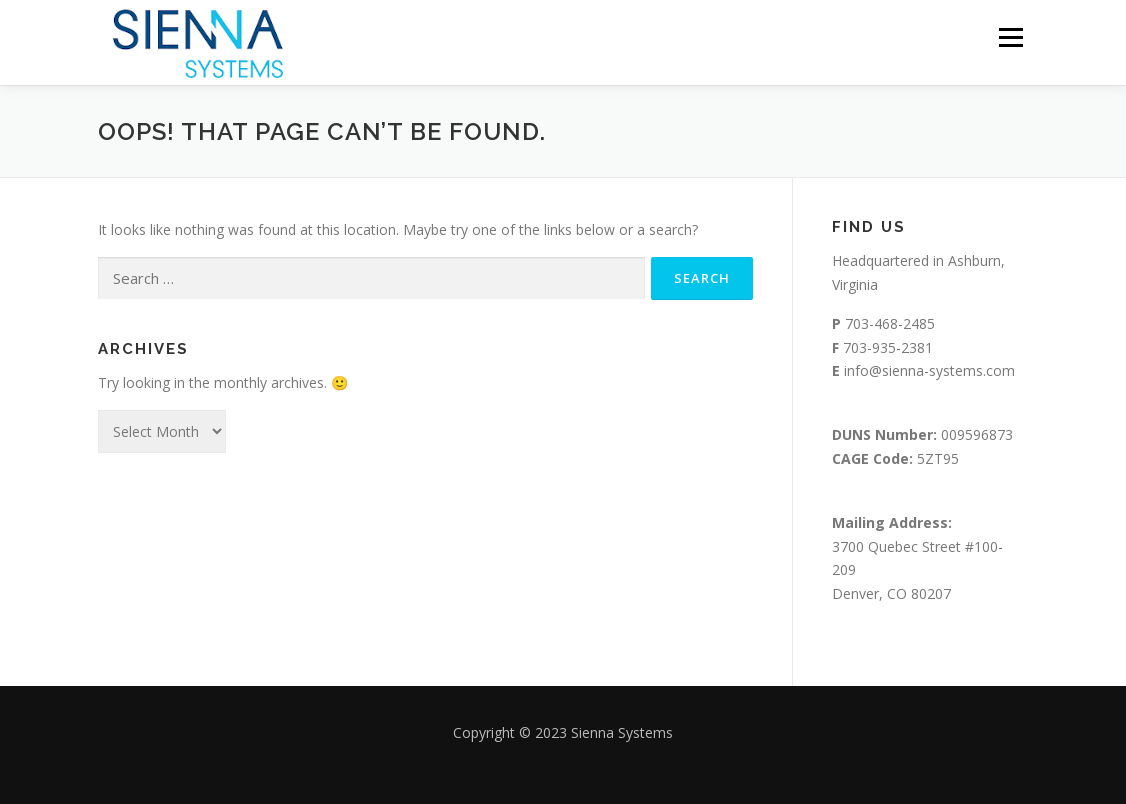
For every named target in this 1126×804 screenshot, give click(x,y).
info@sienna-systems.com (929, 370)
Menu (1010, 37)
